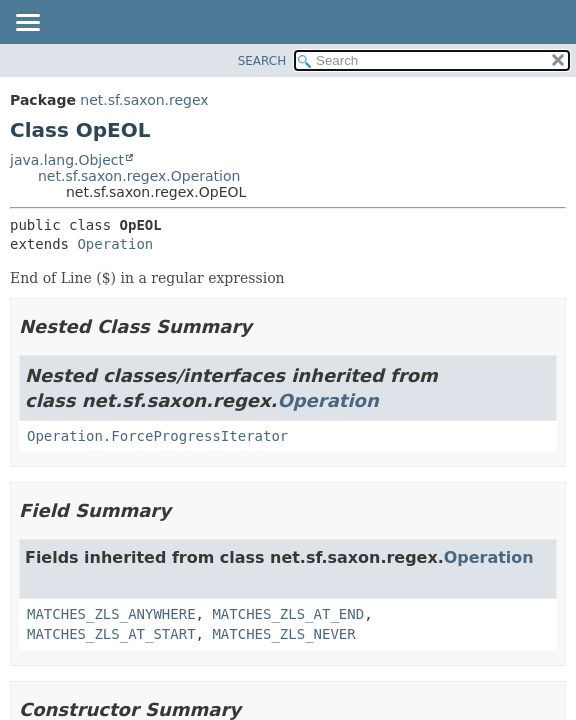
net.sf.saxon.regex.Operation (139, 176)
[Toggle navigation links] (27, 24)
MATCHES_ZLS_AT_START (111, 634)
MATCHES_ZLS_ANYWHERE (111, 614)
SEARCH (262, 61)
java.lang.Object (67, 160)
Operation (115, 244)
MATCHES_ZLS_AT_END (288, 614)
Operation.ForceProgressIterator (157, 436)
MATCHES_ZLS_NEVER (283, 634)
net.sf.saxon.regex (144, 100)
